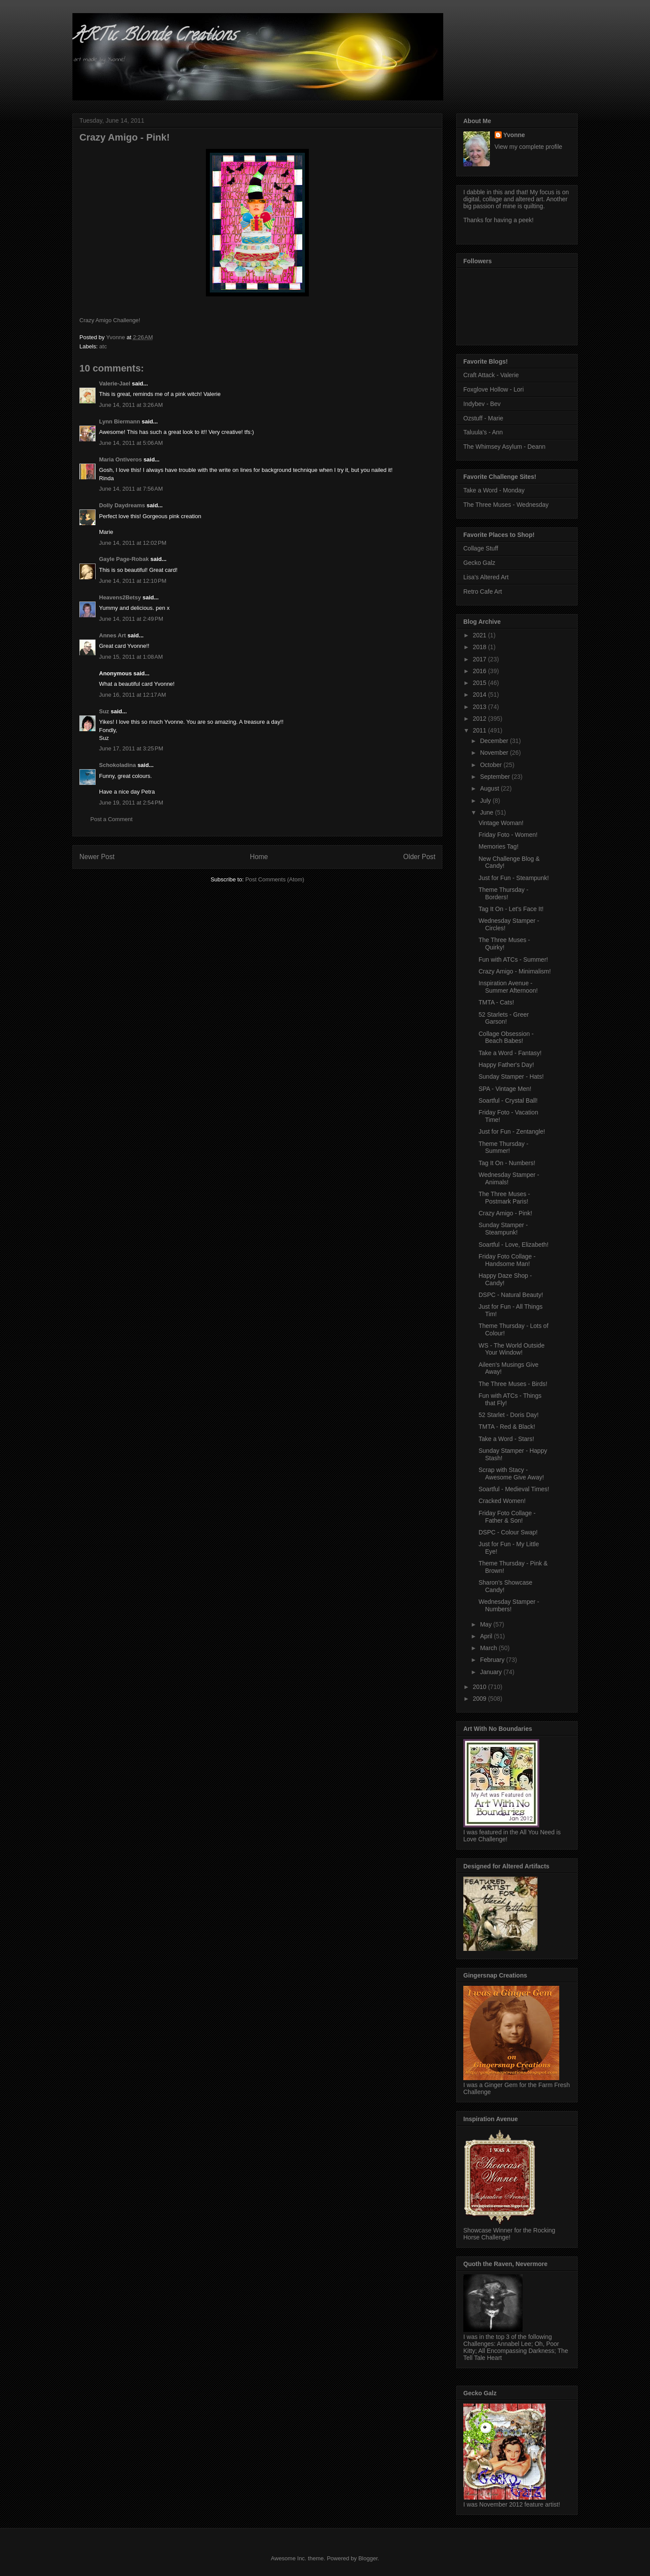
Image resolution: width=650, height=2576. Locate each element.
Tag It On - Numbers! (507, 1162)
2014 (480, 694)
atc (103, 346)
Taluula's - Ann (483, 432)
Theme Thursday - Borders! (503, 893)
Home (259, 856)
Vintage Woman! (501, 822)
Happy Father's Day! (506, 1064)
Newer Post (97, 856)
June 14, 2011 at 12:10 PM (132, 581)
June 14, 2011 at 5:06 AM (131, 443)
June (487, 812)
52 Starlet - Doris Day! (509, 1414)
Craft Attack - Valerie (491, 374)
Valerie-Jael (114, 383)
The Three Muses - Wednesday (506, 504)
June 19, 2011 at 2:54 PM (131, 802)
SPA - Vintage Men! (505, 1088)
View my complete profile (528, 146)
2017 (480, 659)
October (491, 764)
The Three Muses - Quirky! (504, 943)
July (486, 800)
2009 (480, 1698)
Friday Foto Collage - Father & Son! (507, 1517)
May (486, 1624)
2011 (480, 730)
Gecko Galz (479, 562)
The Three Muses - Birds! (513, 1383)
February (493, 1659)
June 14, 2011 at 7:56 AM (131, 488)
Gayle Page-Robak (124, 559)
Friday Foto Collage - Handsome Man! (507, 1260)
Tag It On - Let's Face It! (511, 908)
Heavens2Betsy (120, 597)
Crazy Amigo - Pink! (505, 1213)
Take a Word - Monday (494, 490)
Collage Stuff (480, 548)
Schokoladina (117, 765)
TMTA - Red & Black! (507, 1426)
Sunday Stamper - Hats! (511, 1076)
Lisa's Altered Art (486, 577)
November (495, 752)
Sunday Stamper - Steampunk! (503, 1228)
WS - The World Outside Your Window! (511, 1349)
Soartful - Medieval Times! (514, 1489)
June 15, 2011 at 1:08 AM (131, 656)
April (487, 1636)
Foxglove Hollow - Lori (493, 389)
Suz (104, 711)
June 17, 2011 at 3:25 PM (131, 748)
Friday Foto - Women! (508, 834)
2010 (480, 1686)
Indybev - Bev (482, 403)
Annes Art (112, 635)
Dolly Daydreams (122, 505)
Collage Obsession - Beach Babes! (506, 1037)
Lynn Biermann (119, 421)
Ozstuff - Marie (483, 418)
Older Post (419, 856)
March (489, 1647)
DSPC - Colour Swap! (508, 1532)
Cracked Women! (502, 1500)
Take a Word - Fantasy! (510, 1052)
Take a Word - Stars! (506, 1438)
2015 (480, 682)
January (491, 1671)
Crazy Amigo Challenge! (109, 320)
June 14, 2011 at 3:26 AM (131, 405)
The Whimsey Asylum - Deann (504, 446)
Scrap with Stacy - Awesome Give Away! (511, 1473)
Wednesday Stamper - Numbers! (509, 1605)
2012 (480, 718)
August (490, 788)
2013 (480, 706)
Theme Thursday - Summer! (503, 1147)
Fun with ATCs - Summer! (513, 959)
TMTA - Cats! (496, 1002)
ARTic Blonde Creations (154, 36)
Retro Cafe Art (482, 591)
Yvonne (514, 134)
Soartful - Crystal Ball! (508, 1100)
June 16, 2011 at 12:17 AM (132, 694)
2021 (480, 635)
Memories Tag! (499, 846)
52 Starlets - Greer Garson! (504, 1018)
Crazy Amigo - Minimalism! (515, 971)
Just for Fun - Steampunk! (514, 877)
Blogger (367, 2558)
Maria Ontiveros (120, 459)
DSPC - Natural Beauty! (511, 1294)
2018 (480, 646)
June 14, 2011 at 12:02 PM (132, 543)
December (495, 740)
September (495, 776)
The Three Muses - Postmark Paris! (504, 1197)
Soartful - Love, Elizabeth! (513, 1244)
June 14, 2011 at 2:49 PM (131, 619)
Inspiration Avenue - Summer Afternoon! (508, 987)
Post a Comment (111, 819)
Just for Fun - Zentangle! (512, 1131)
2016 (480, 670)
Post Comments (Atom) (274, 879)
